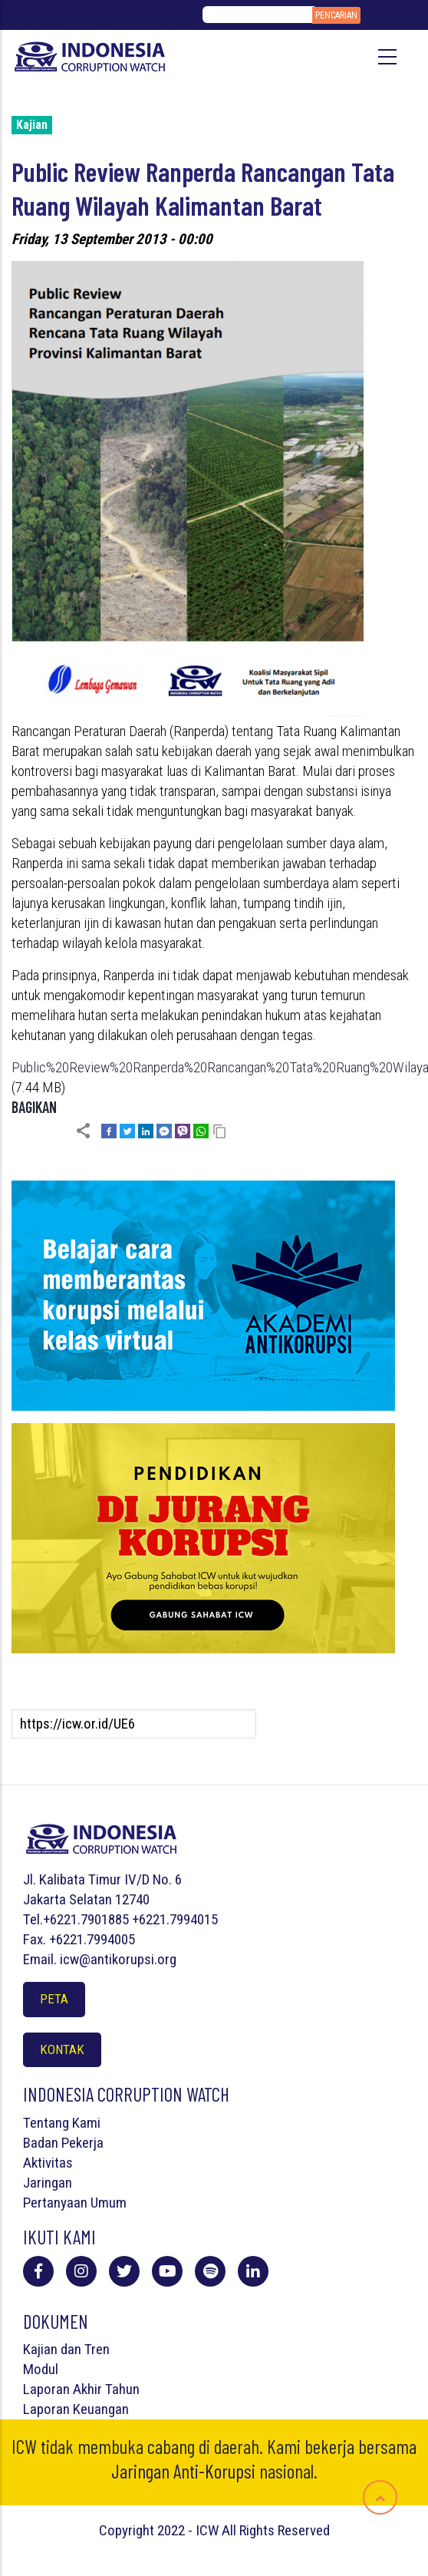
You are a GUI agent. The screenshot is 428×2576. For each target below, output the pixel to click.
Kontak (62, 2049)
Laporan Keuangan (76, 2409)
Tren (97, 2349)
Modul (40, 2369)
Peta (54, 1998)
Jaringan (47, 2182)
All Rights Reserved (276, 2530)
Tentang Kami (61, 2123)
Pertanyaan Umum (75, 2202)
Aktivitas (48, 2162)
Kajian (32, 124)
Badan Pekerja (63, 2143)
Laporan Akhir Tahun (81, 2389)
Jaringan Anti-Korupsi (183, 2470)
